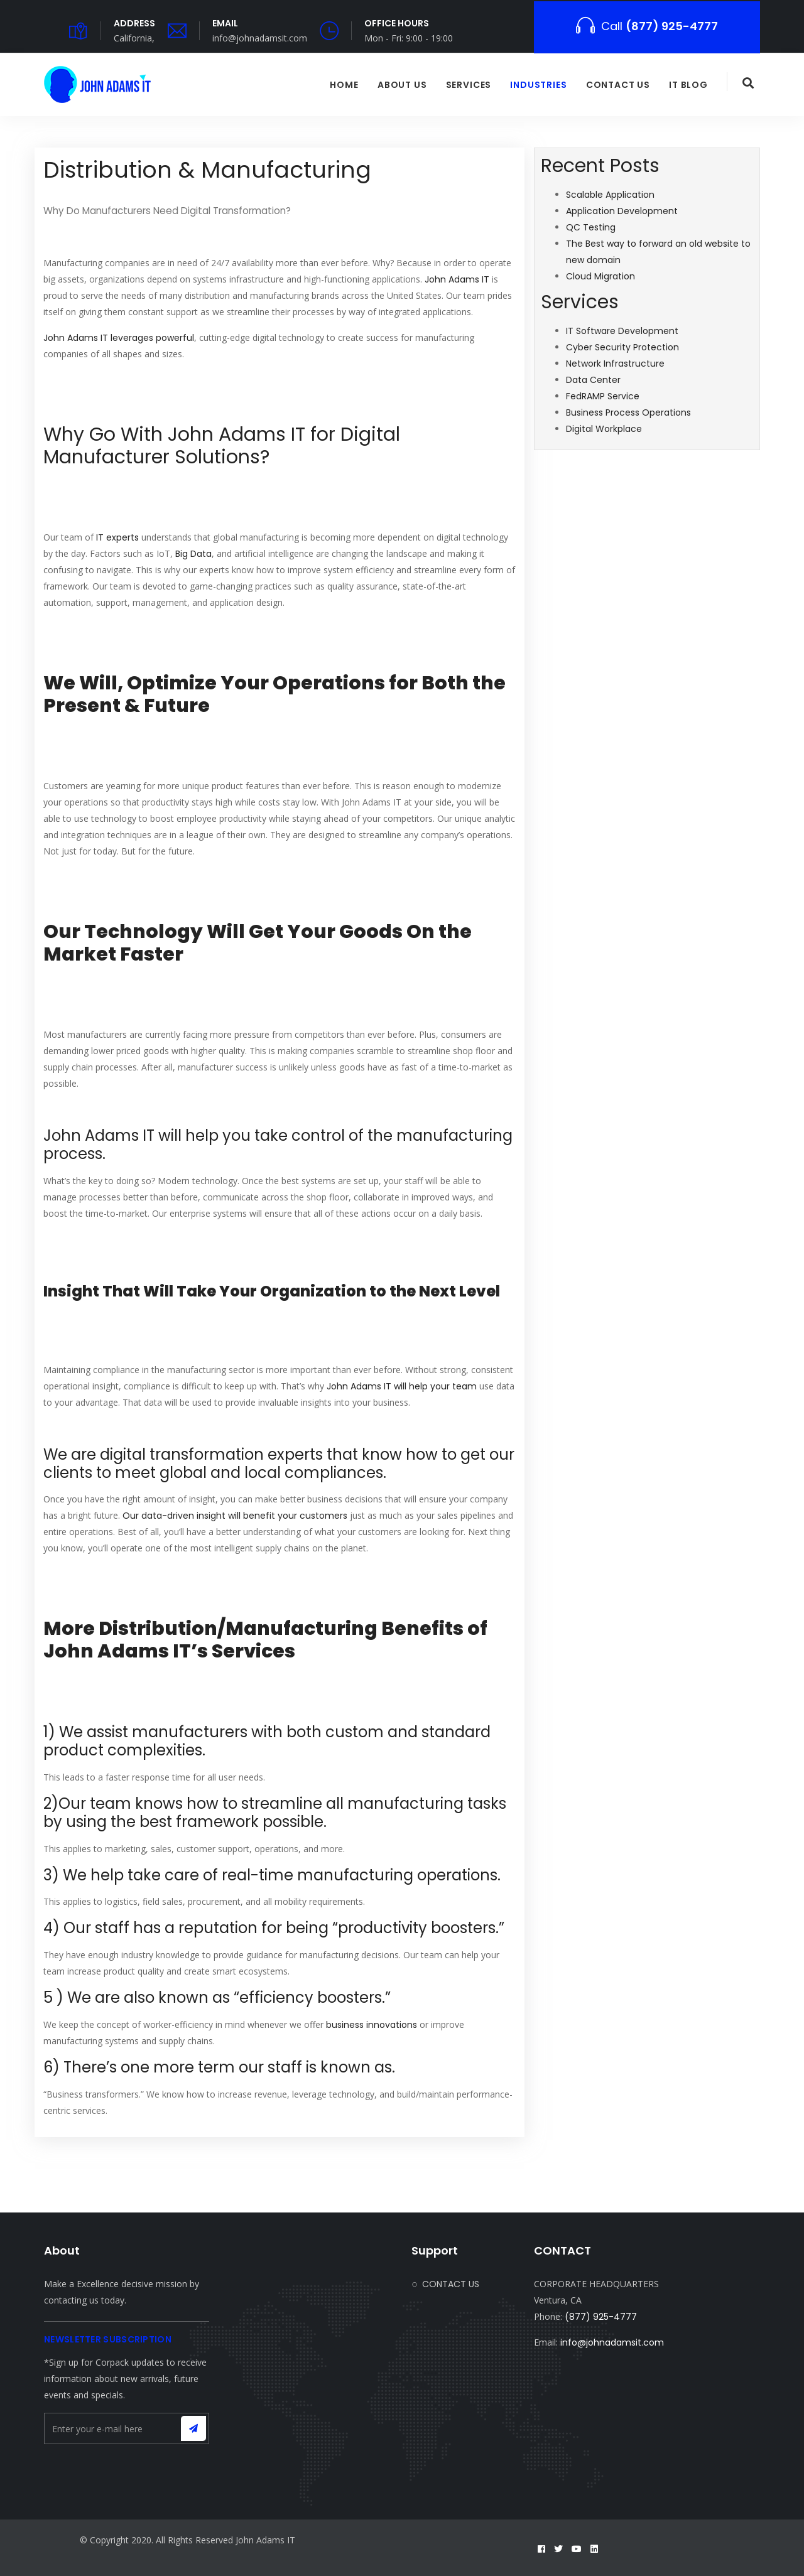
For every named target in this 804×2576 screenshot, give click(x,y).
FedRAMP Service (602, 396)
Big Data (193, 553)
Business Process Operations (628, 412)
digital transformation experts (211, 1454)
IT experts (117, 537)
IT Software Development (622, 331)
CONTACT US (618, 84)
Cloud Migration (600, 276)
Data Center (593, 380)
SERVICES (469, 84)
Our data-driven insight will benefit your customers (234, 1515)
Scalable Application (610, 194)
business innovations (371, 2024)
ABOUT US (402, 84)
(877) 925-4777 (601, 2316)
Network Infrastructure (615, 363)
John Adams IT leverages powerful (118, 337)
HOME (344, 84)
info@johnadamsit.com (612, 2342)
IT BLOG (688, 84)
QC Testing (591, 227)
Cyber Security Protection (622, 347)
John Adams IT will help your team (402, 1386)
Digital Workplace (604, 429)
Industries (538, 84)
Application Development (622, 211)
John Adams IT (457, 279)
